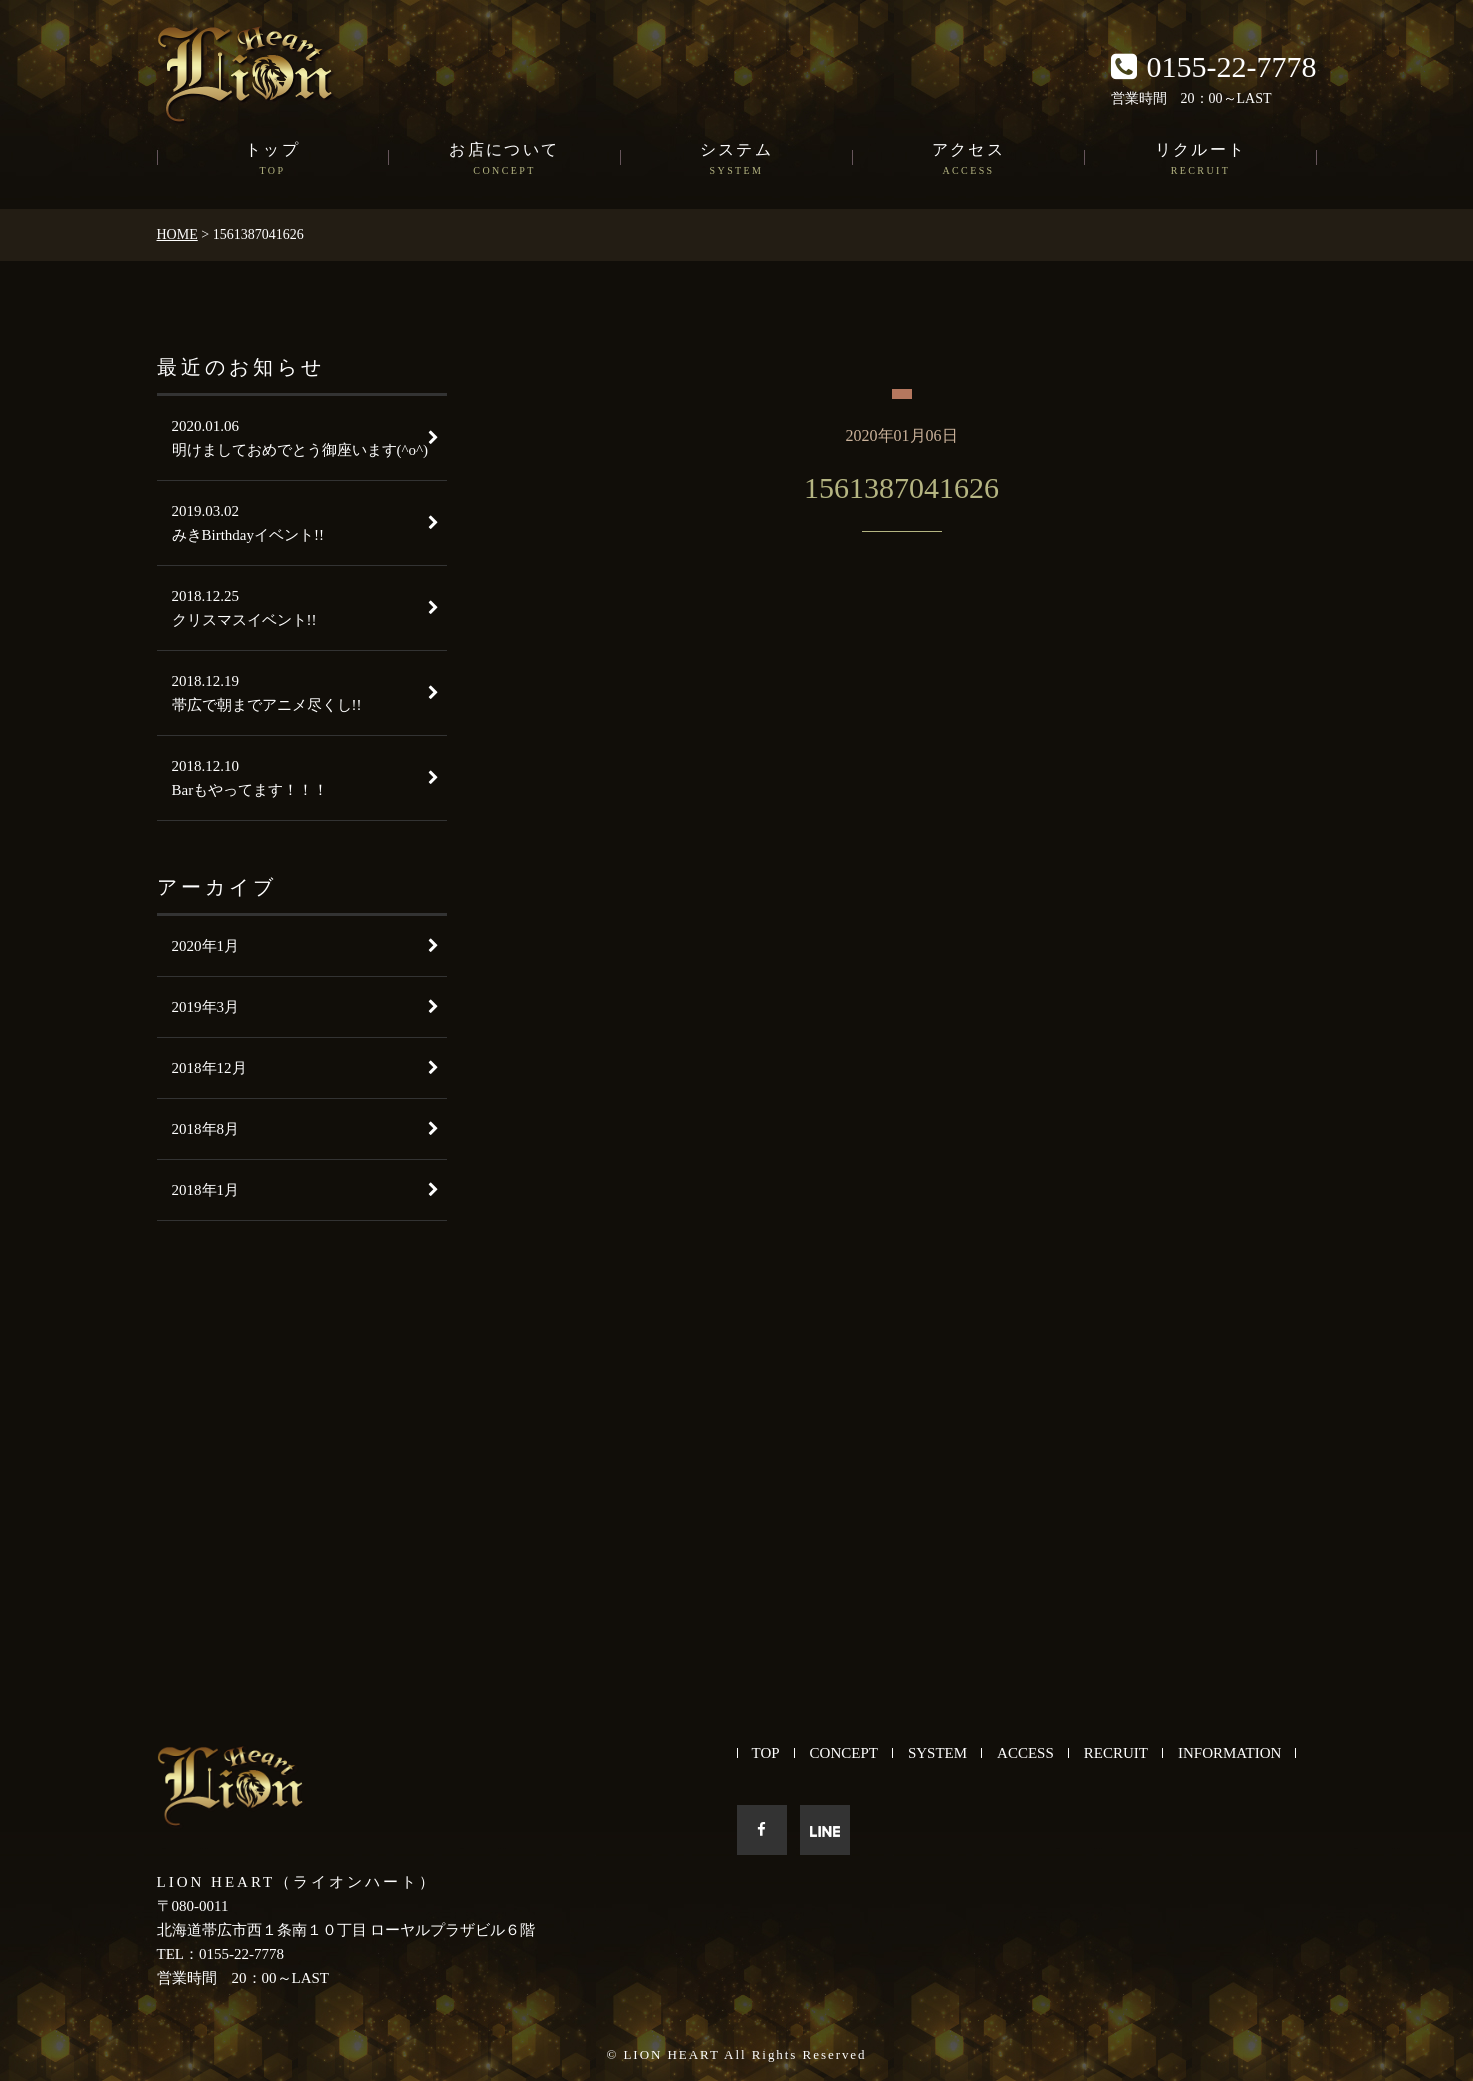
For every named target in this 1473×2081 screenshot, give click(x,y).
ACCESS (1025, 1753)
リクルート (1201, 160)
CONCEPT (844, 1753)
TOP (766, 1753)
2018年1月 (206, 1190)
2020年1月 (206, 946)
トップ (273, 160)
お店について (505, 160)
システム (737, 160)
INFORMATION (1229, 1753)
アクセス (969, 160)
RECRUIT (1116, 1753)
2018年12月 (209, 1068)
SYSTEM (937, 1753)
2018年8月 (206, 1129)
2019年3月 (206, 1007)
